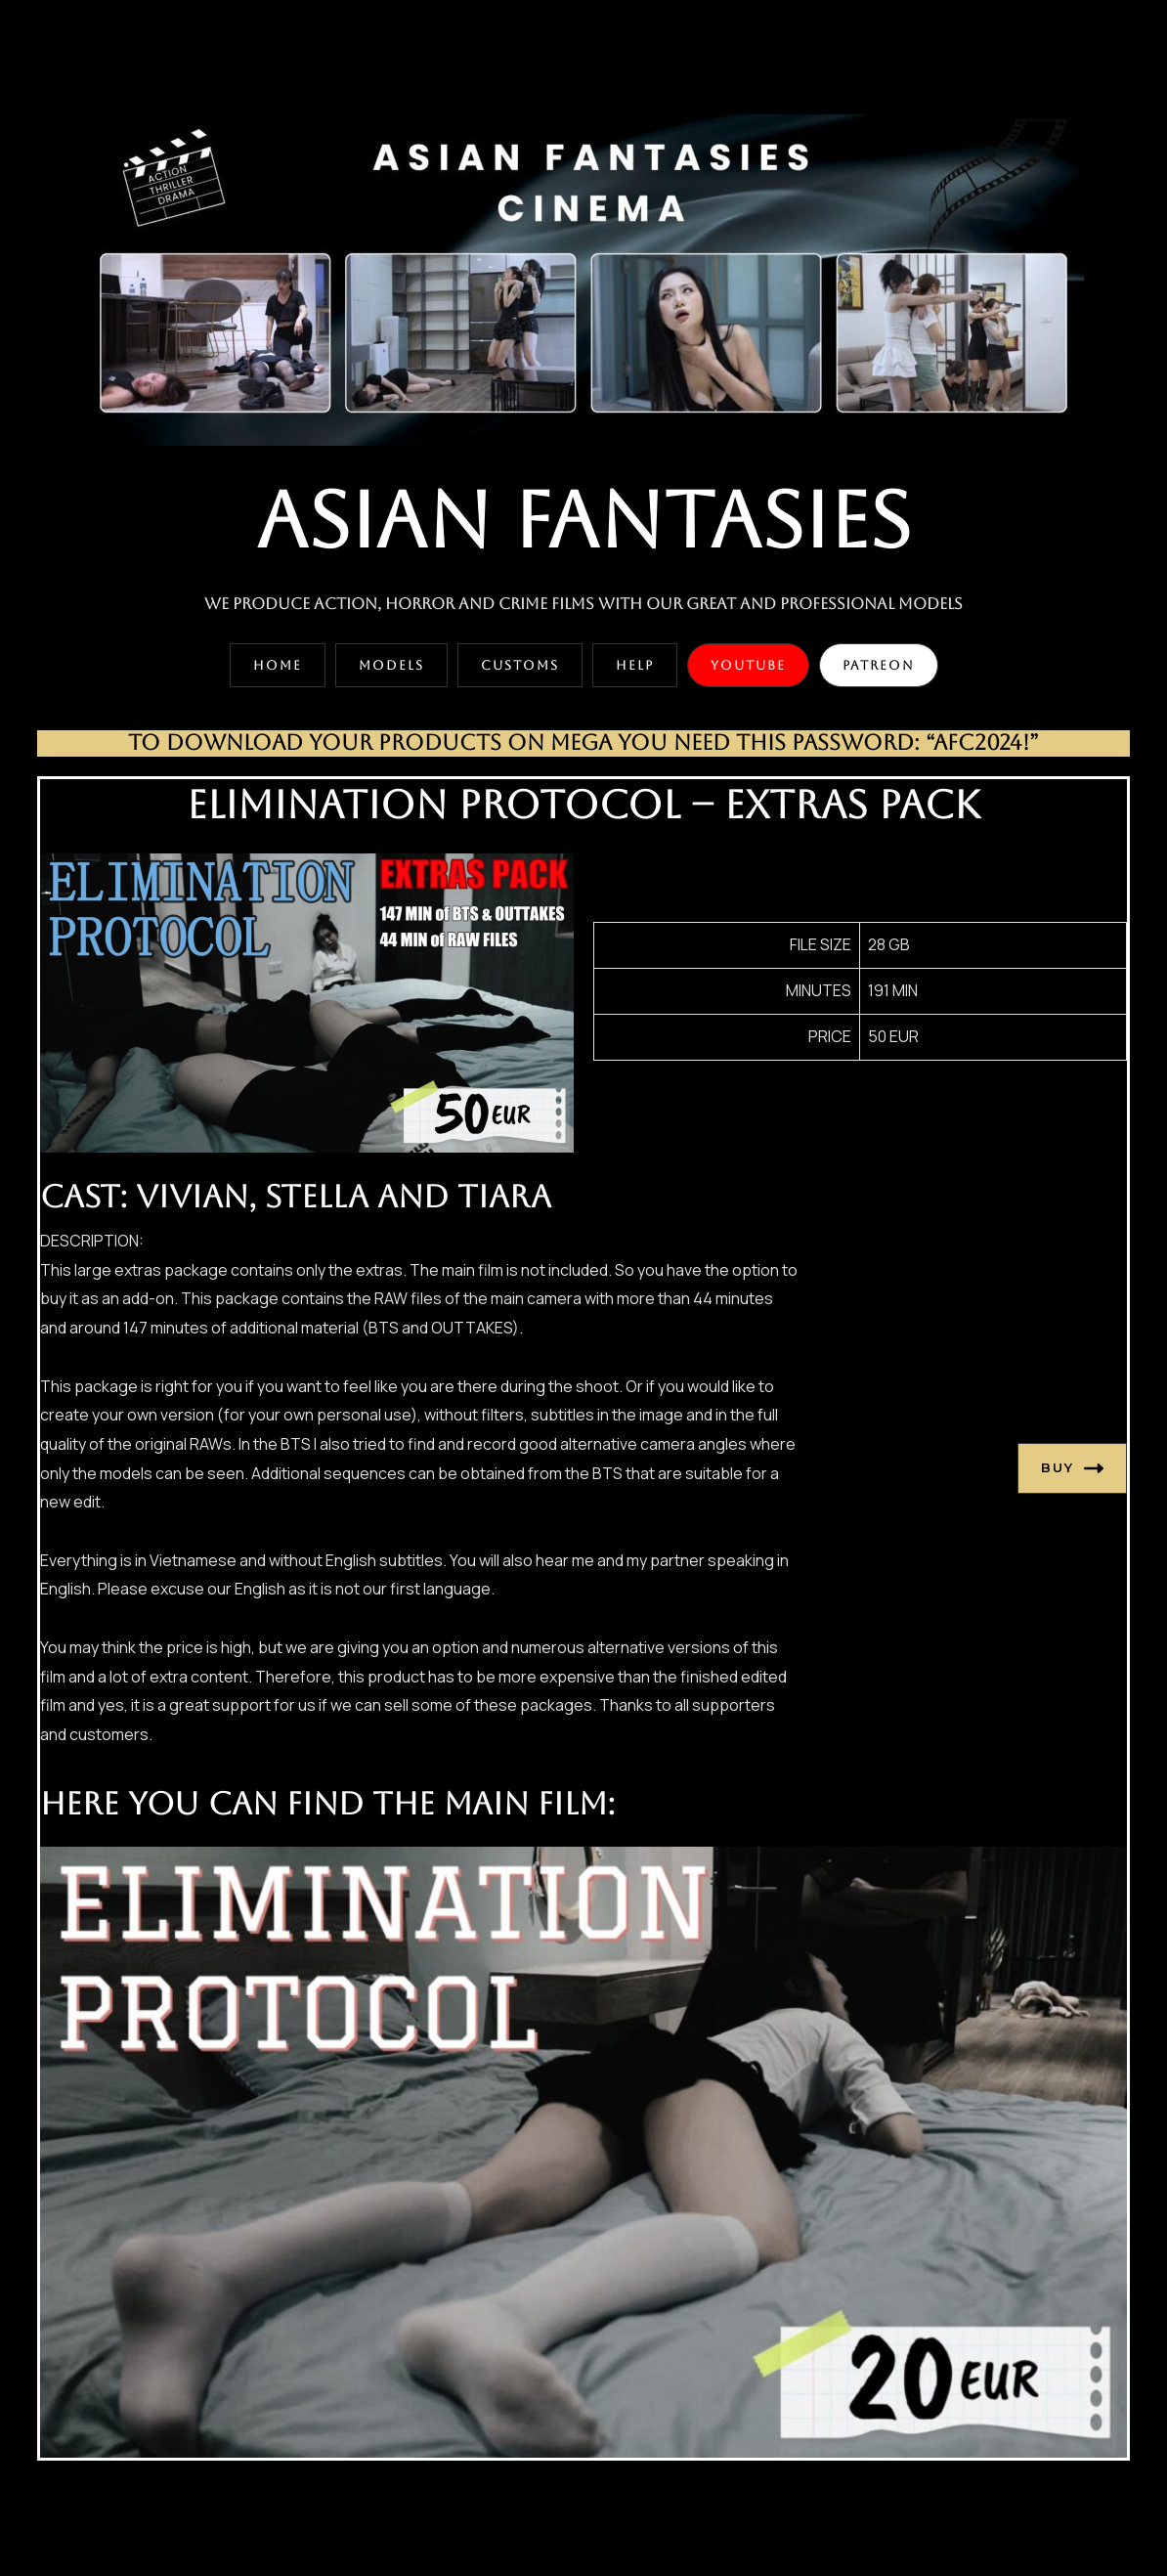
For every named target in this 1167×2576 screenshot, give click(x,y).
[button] (277, 665)
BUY (1072, 1468)
